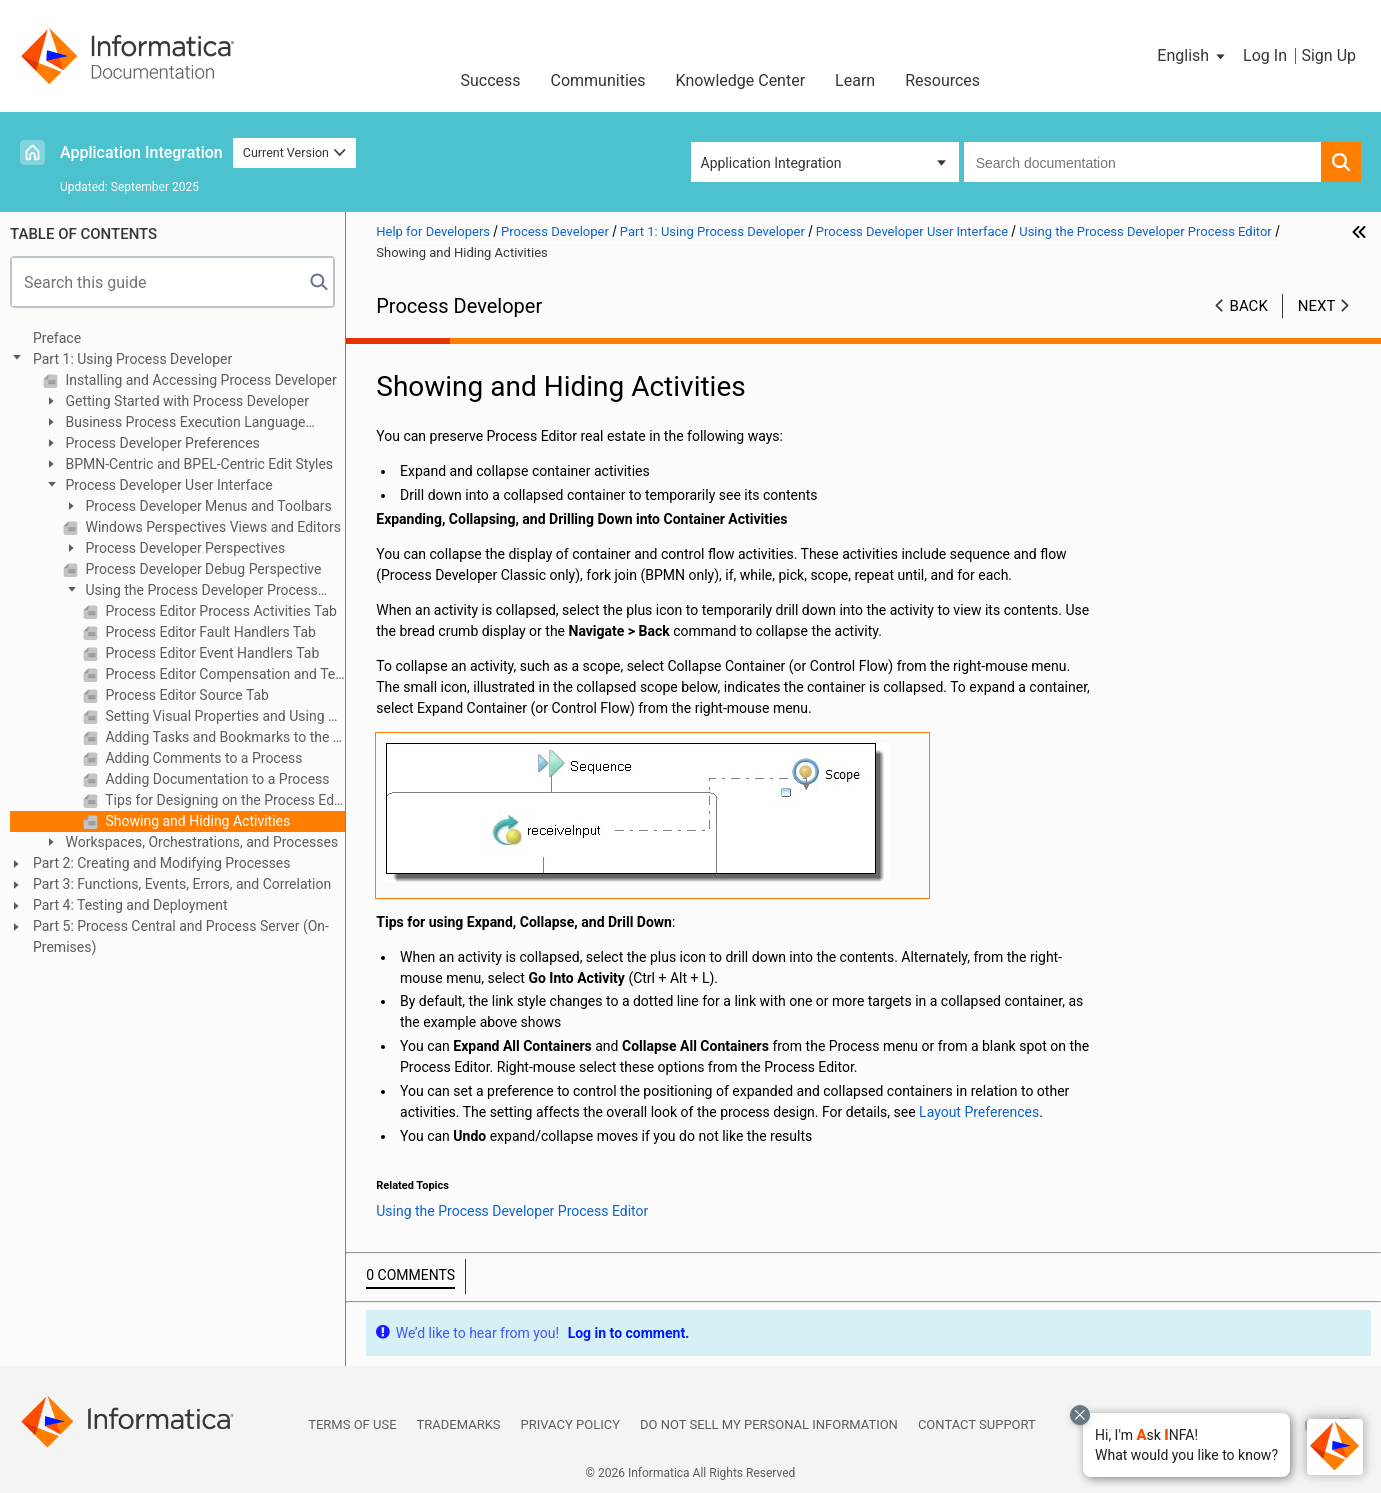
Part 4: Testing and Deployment (130, 905)
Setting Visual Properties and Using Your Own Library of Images (223, 716)
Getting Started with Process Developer (185, 401)
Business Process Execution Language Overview (174, 423)
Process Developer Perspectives (183, 548)
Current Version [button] (295, 152)
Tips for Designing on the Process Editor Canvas (223, 800)
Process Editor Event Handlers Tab (210, 653)
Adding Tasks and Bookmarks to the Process (223, 737)
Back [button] (1249, 306)
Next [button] (1317, 306)
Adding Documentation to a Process (216, 779)
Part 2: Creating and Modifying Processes (162, 863)
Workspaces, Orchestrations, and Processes (200, 842)
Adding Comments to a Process (202, 758)
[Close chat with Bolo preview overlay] (1080, 1415)
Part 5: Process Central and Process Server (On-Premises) (181, 936)
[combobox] (1142, 162)
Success (490, 80)
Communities (598, 80)
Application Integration (141, 152)
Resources (942, 80)
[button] (1186, 1445)
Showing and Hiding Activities (196, 821)
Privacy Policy (570, 1424)
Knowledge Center (741, 80)
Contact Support (977, 1424)
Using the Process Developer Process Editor (190, 591)
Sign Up (1328, 55)
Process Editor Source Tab (185, 695)
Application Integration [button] (771, 163)
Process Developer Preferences (161, 443)
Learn (855, 80)
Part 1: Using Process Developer (132, 359)
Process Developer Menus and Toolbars (207, 506)
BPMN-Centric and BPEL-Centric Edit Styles (197, 464)
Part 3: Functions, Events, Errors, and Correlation (182, 884)
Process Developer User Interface (167, 485)
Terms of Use (352, 1424)
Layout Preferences (979, 1112)
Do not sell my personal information (769, 1424)
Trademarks (459, 1424)
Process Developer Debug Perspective (201, 569)
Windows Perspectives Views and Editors (211, 527)
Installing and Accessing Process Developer (199, 380)
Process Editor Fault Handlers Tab (209, 632)
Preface (57, 338)
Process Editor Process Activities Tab (219, 611)
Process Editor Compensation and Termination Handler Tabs (223, 674)
